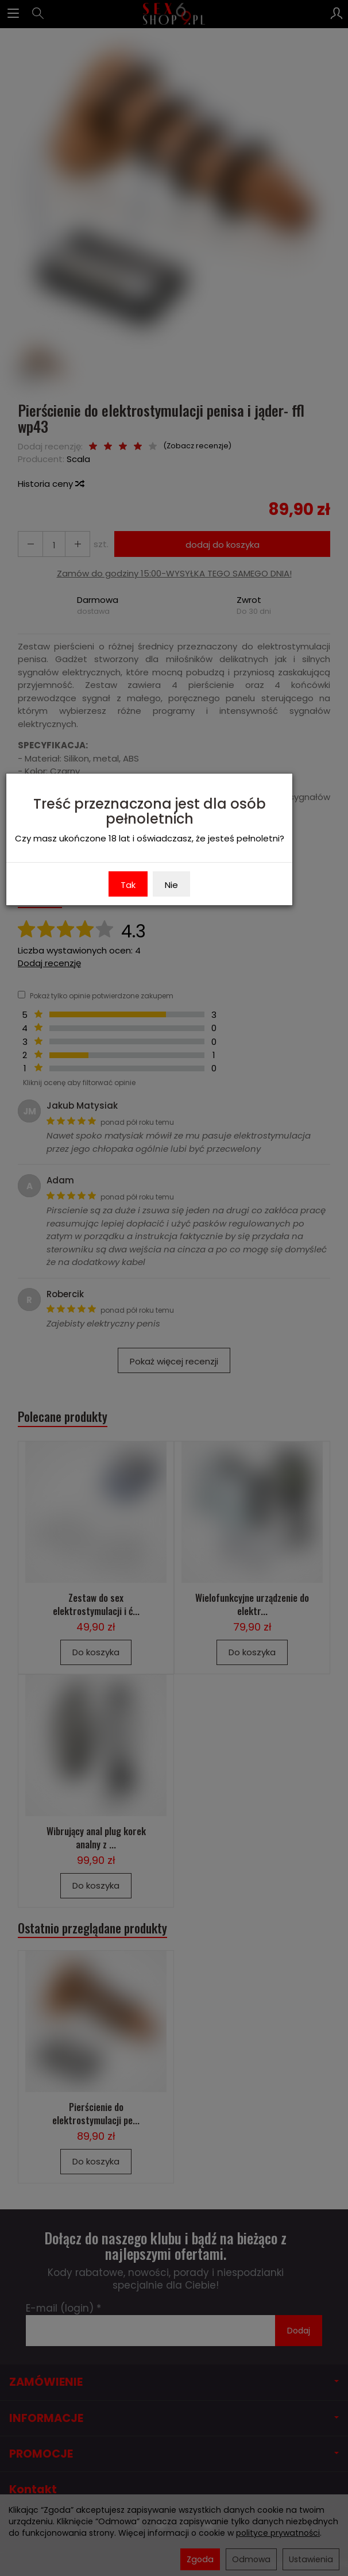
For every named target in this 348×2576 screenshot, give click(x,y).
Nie (171, 885)
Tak (128, 885)
